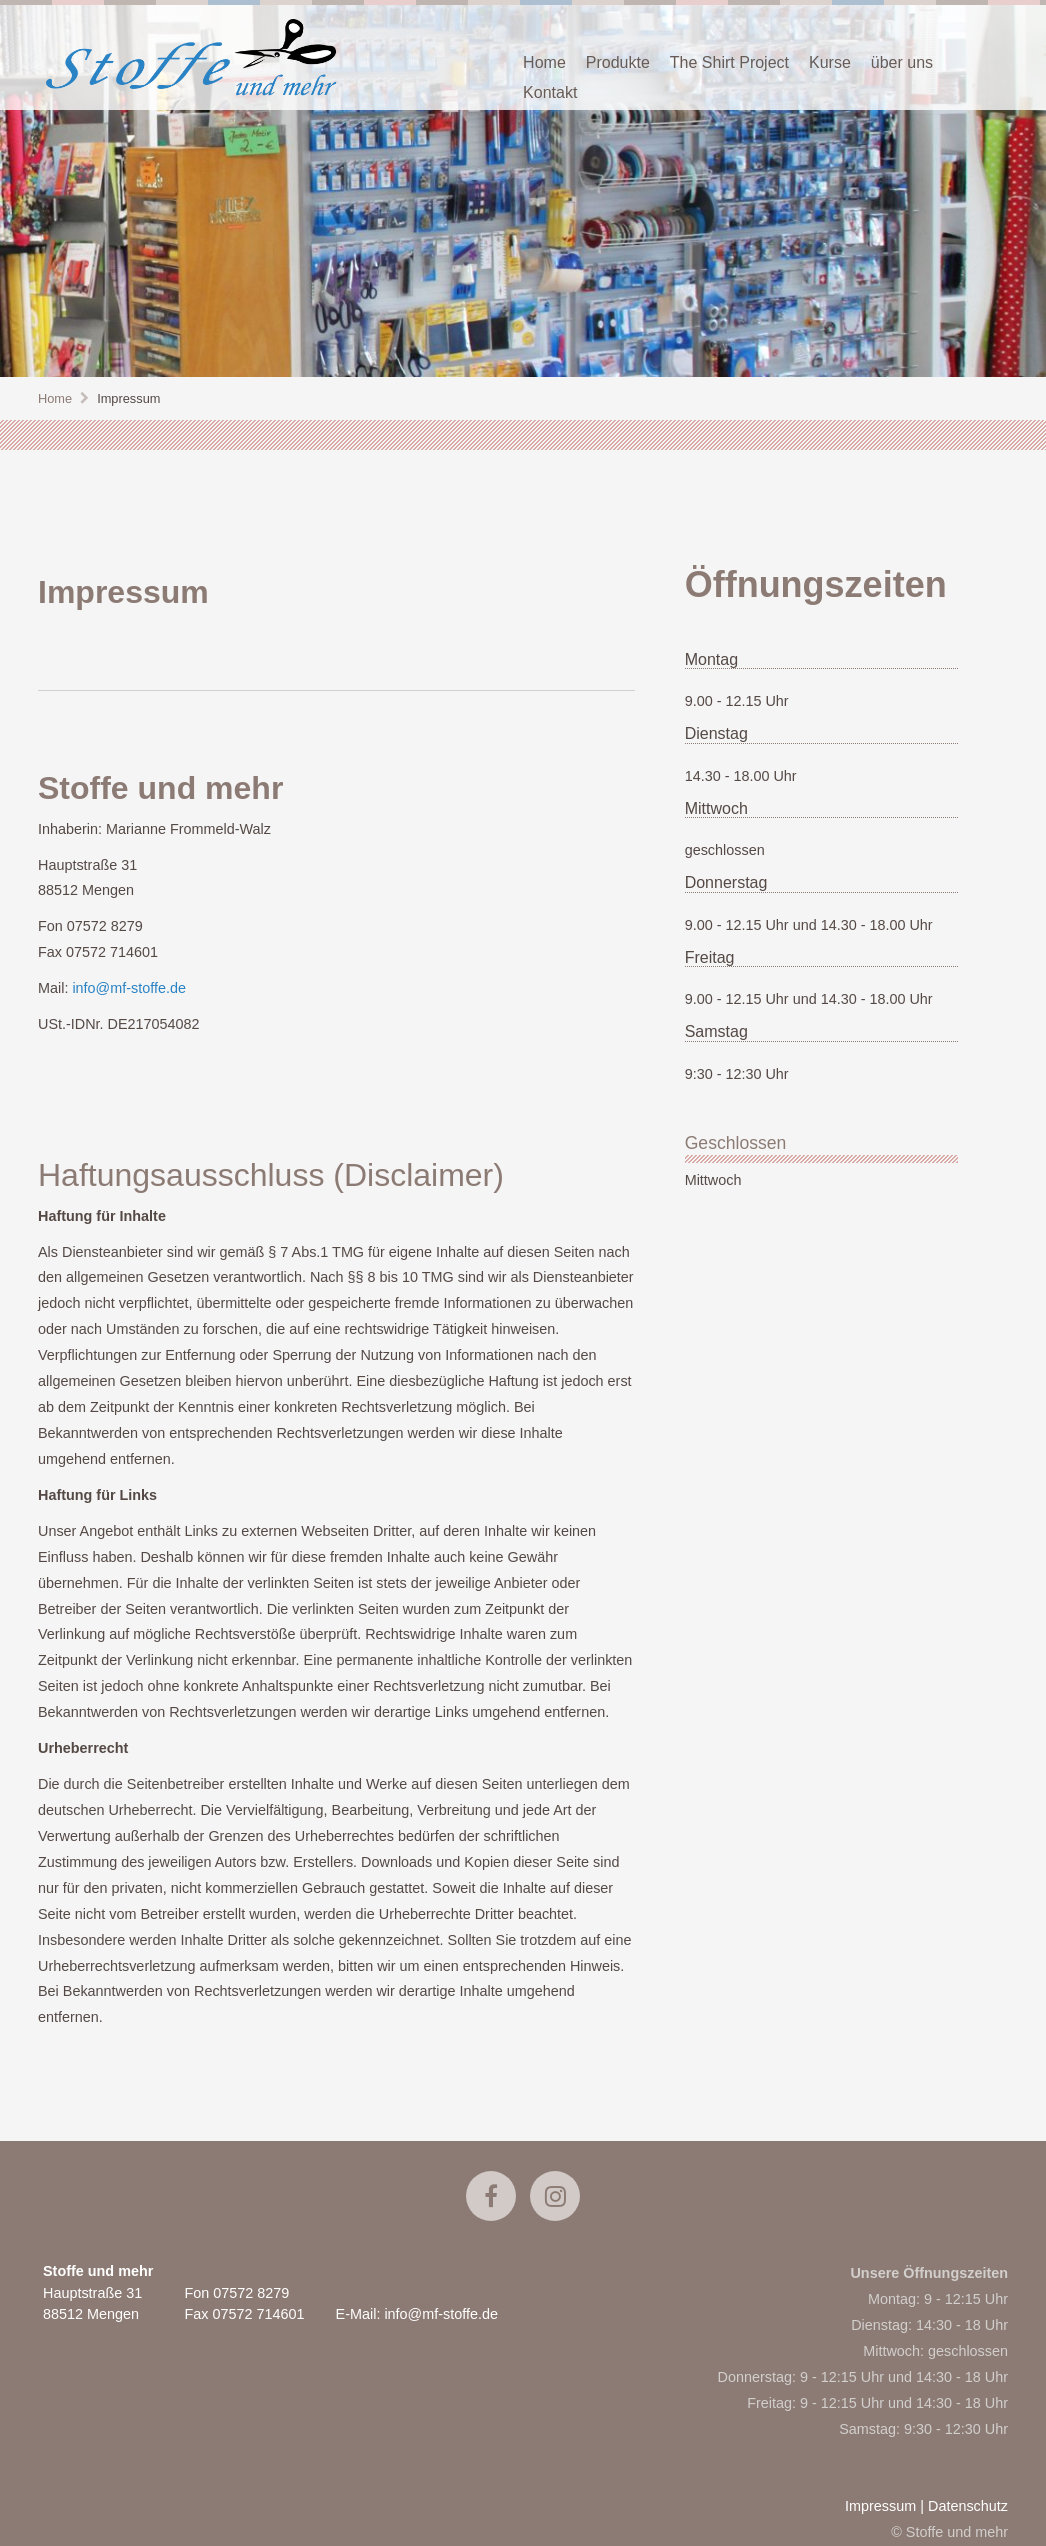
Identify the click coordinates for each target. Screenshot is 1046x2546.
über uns (902, 62)
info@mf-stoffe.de (129, 988)
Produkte (618, 62)
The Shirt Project (729, 62)
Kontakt (550, 92)
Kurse (830, 62)
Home (544, 62)
